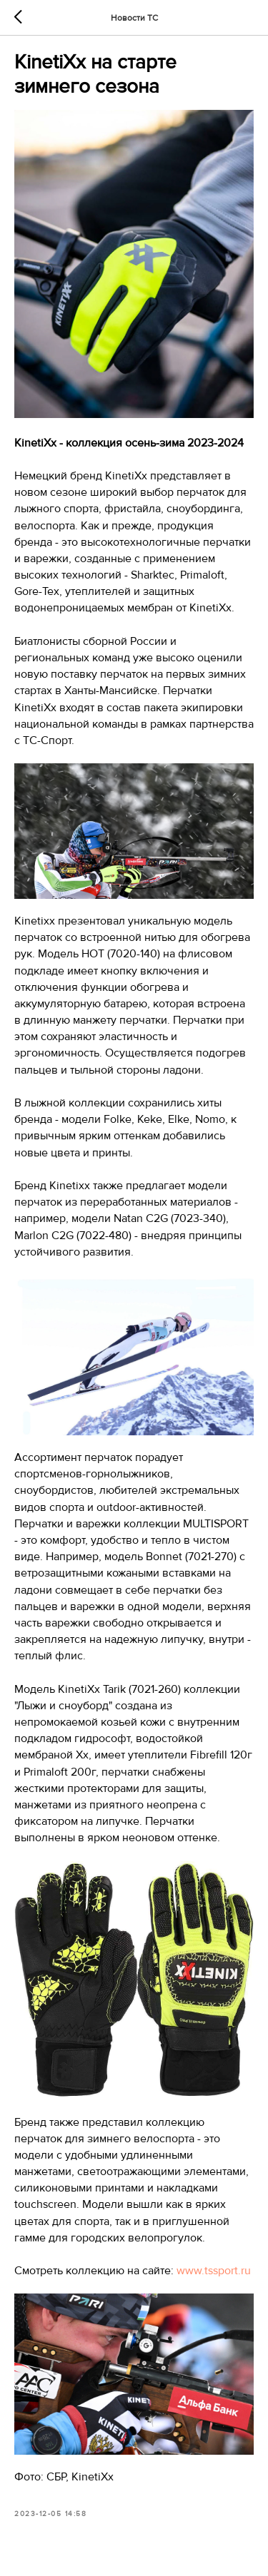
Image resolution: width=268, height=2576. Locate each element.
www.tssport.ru (214, 2271)
